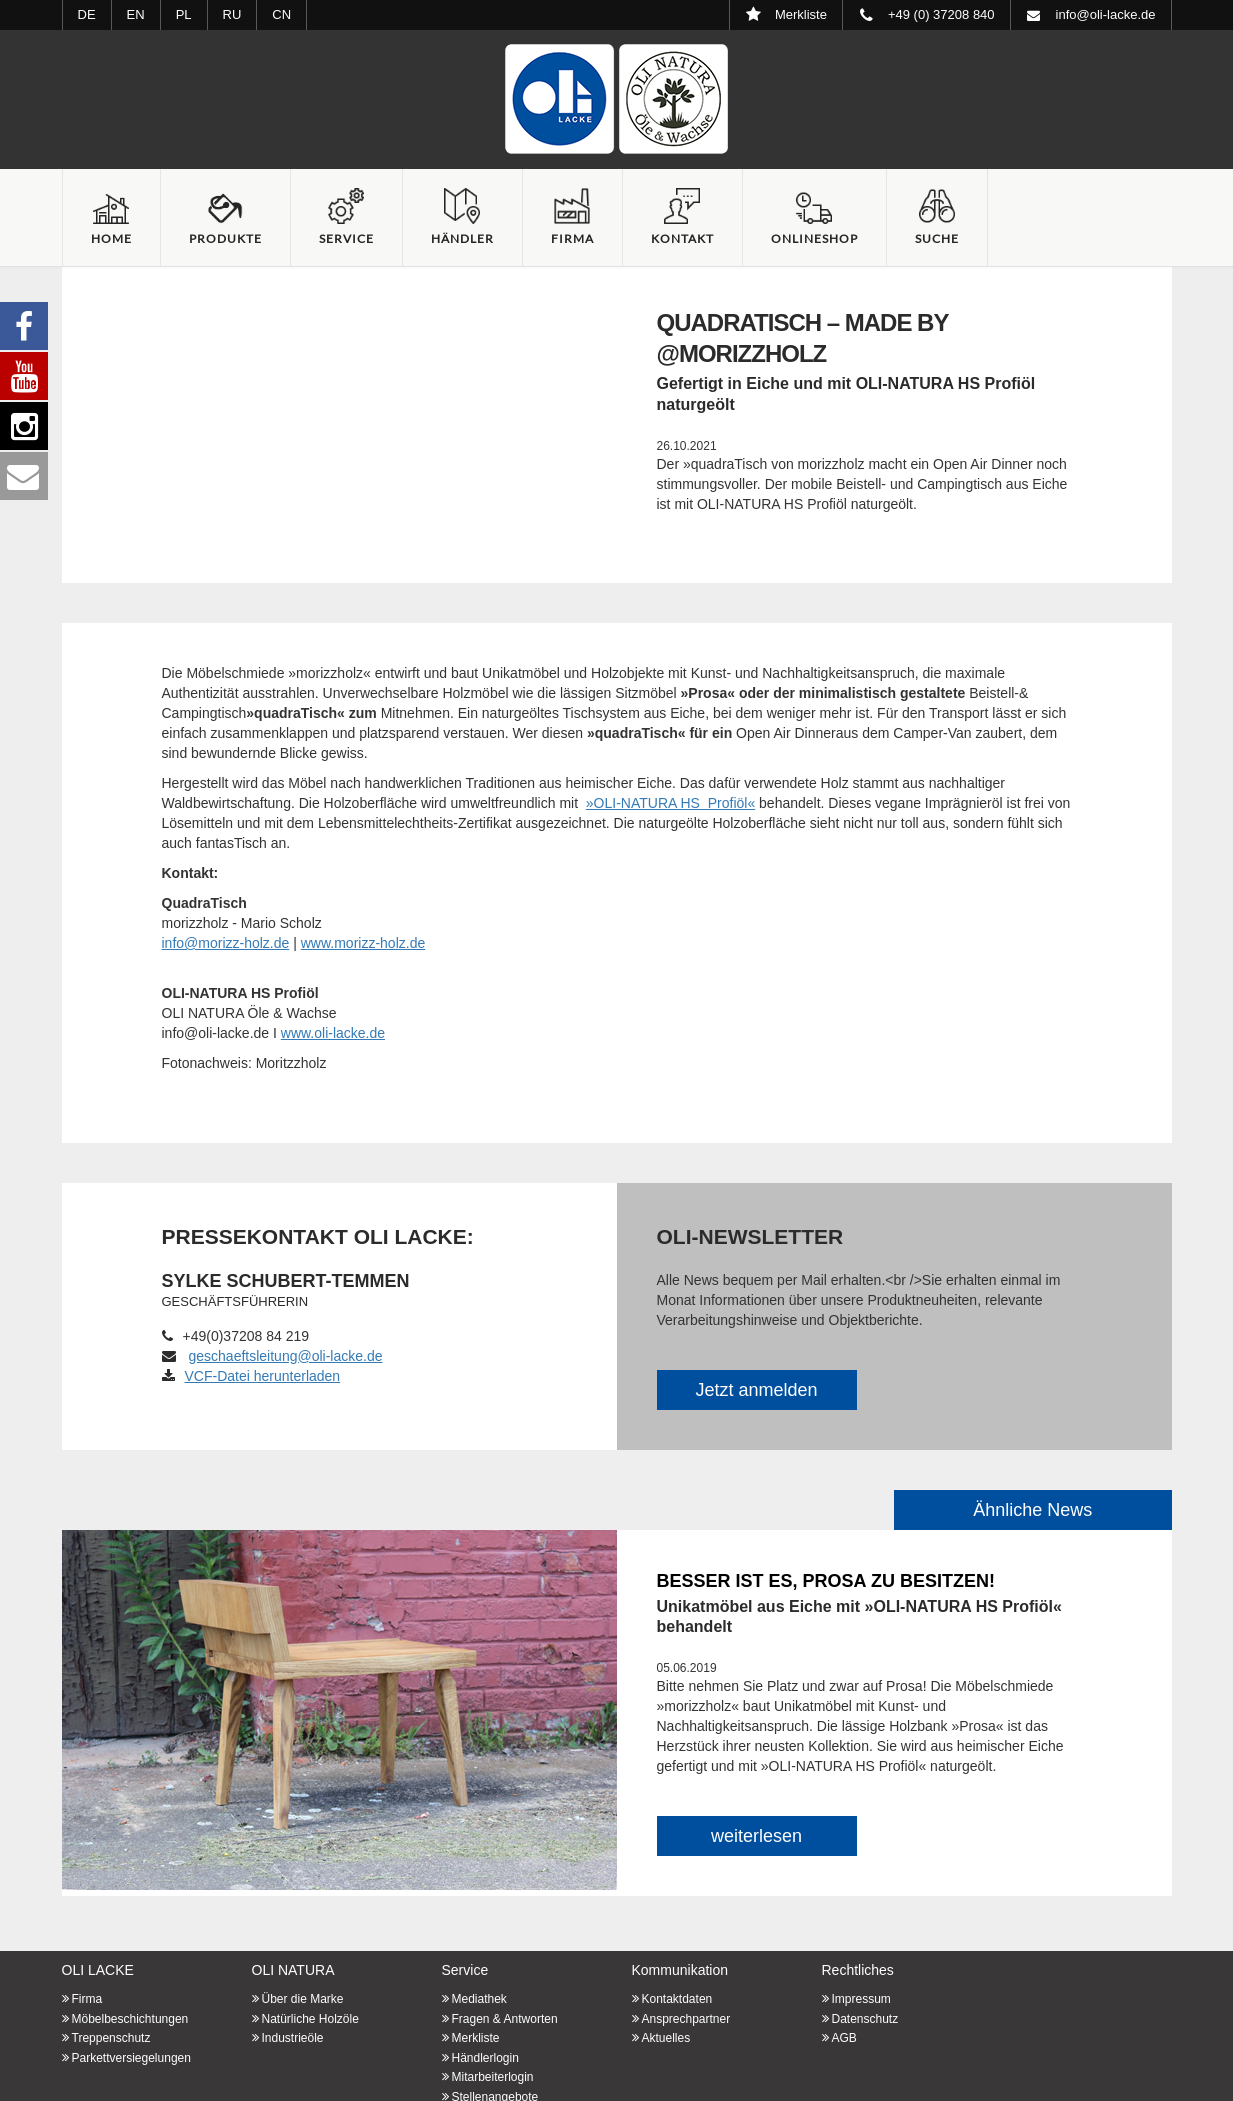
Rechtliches (858, 1970)
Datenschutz (865, 2019)
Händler (462, 238)
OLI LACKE (98, 1970)
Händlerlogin (485, 2058)
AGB (844, 2038)
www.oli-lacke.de (333, 1033)
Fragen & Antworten (505, 2019)
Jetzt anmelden (756, 1390)
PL (184, 14)
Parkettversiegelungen (131, 2058)
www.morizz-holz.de (363, 943)
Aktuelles (666, 2038)
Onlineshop (814, 238)
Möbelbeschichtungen (130, 2019)
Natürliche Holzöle (310, 2019)
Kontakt (682, 238)
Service (346, 238)
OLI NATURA (293, 1970)
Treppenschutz (111, 2038)
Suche (937, 238)
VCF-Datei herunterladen (251, 1376)
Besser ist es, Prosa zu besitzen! (826, 1581)
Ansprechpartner (686, 2019)
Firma (572, 238)
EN (136, 14)
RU (232, 14)
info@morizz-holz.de (226, 943)
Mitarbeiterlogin (493, 2077)
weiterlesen (756, 1836)
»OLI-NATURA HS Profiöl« (670, 803)
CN (281, 14)
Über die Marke (303, 1999)
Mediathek (479, 1999)
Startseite (617, 99)
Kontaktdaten (677, 1999)
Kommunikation (680, 1970)
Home (111, 238)
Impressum (861, 1999)
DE (87, 14)
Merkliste (476, 2038)
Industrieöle (293, 2038)
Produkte (225, 238)
